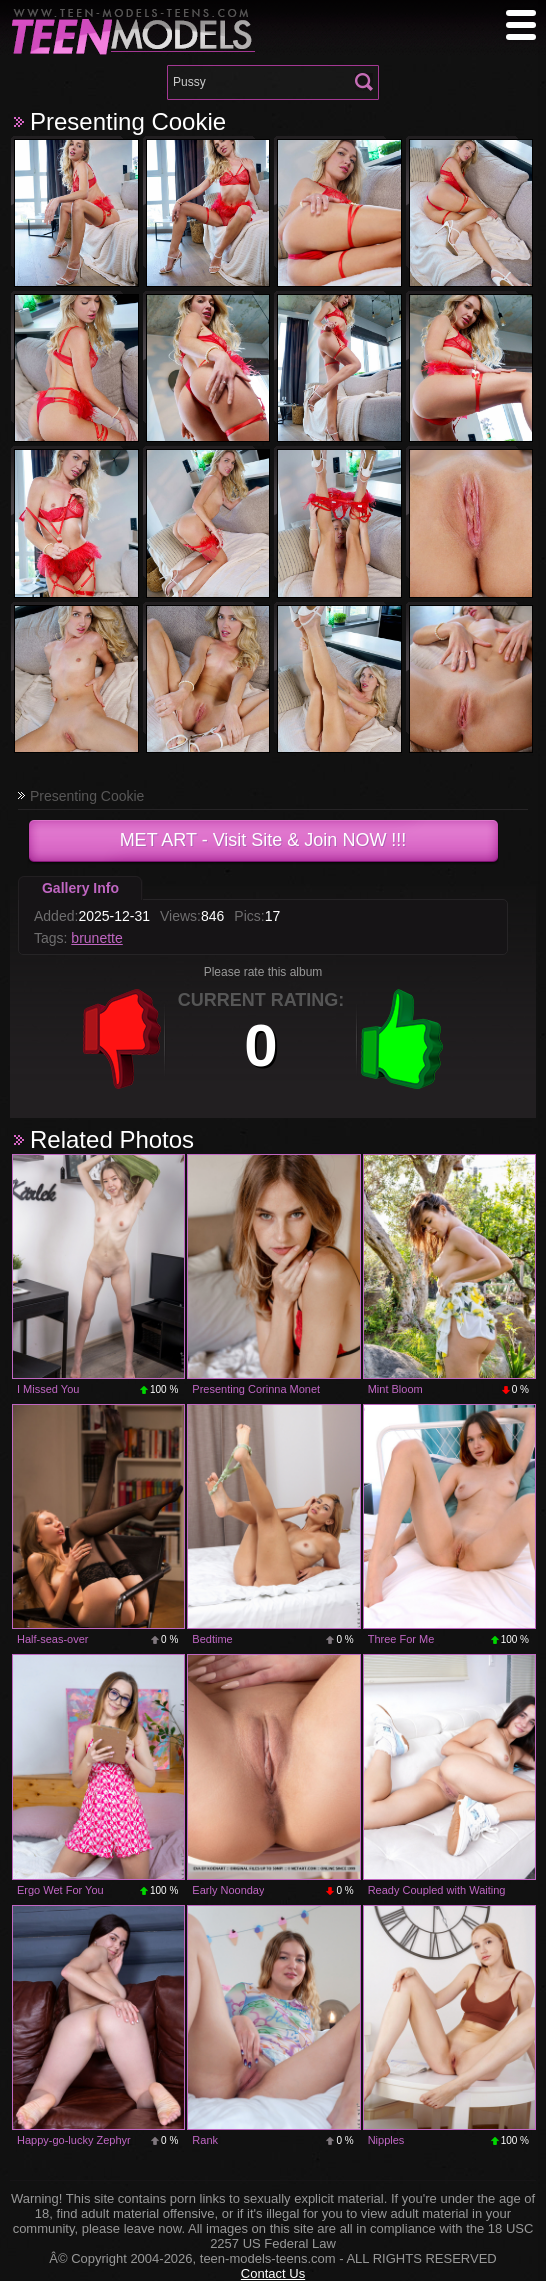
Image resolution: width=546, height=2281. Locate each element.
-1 (122, 1039)
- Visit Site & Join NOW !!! (263, 840)
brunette (96, 938)
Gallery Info (80, 888)
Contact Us (273, 2273)
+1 (402, 1039)
